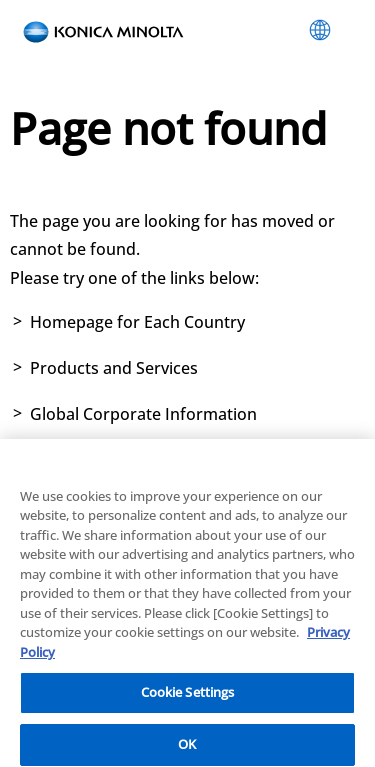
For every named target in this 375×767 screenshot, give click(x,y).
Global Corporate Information (143, 414)
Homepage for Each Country (137, 322)
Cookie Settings (188, 698)
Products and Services (114, 368)
